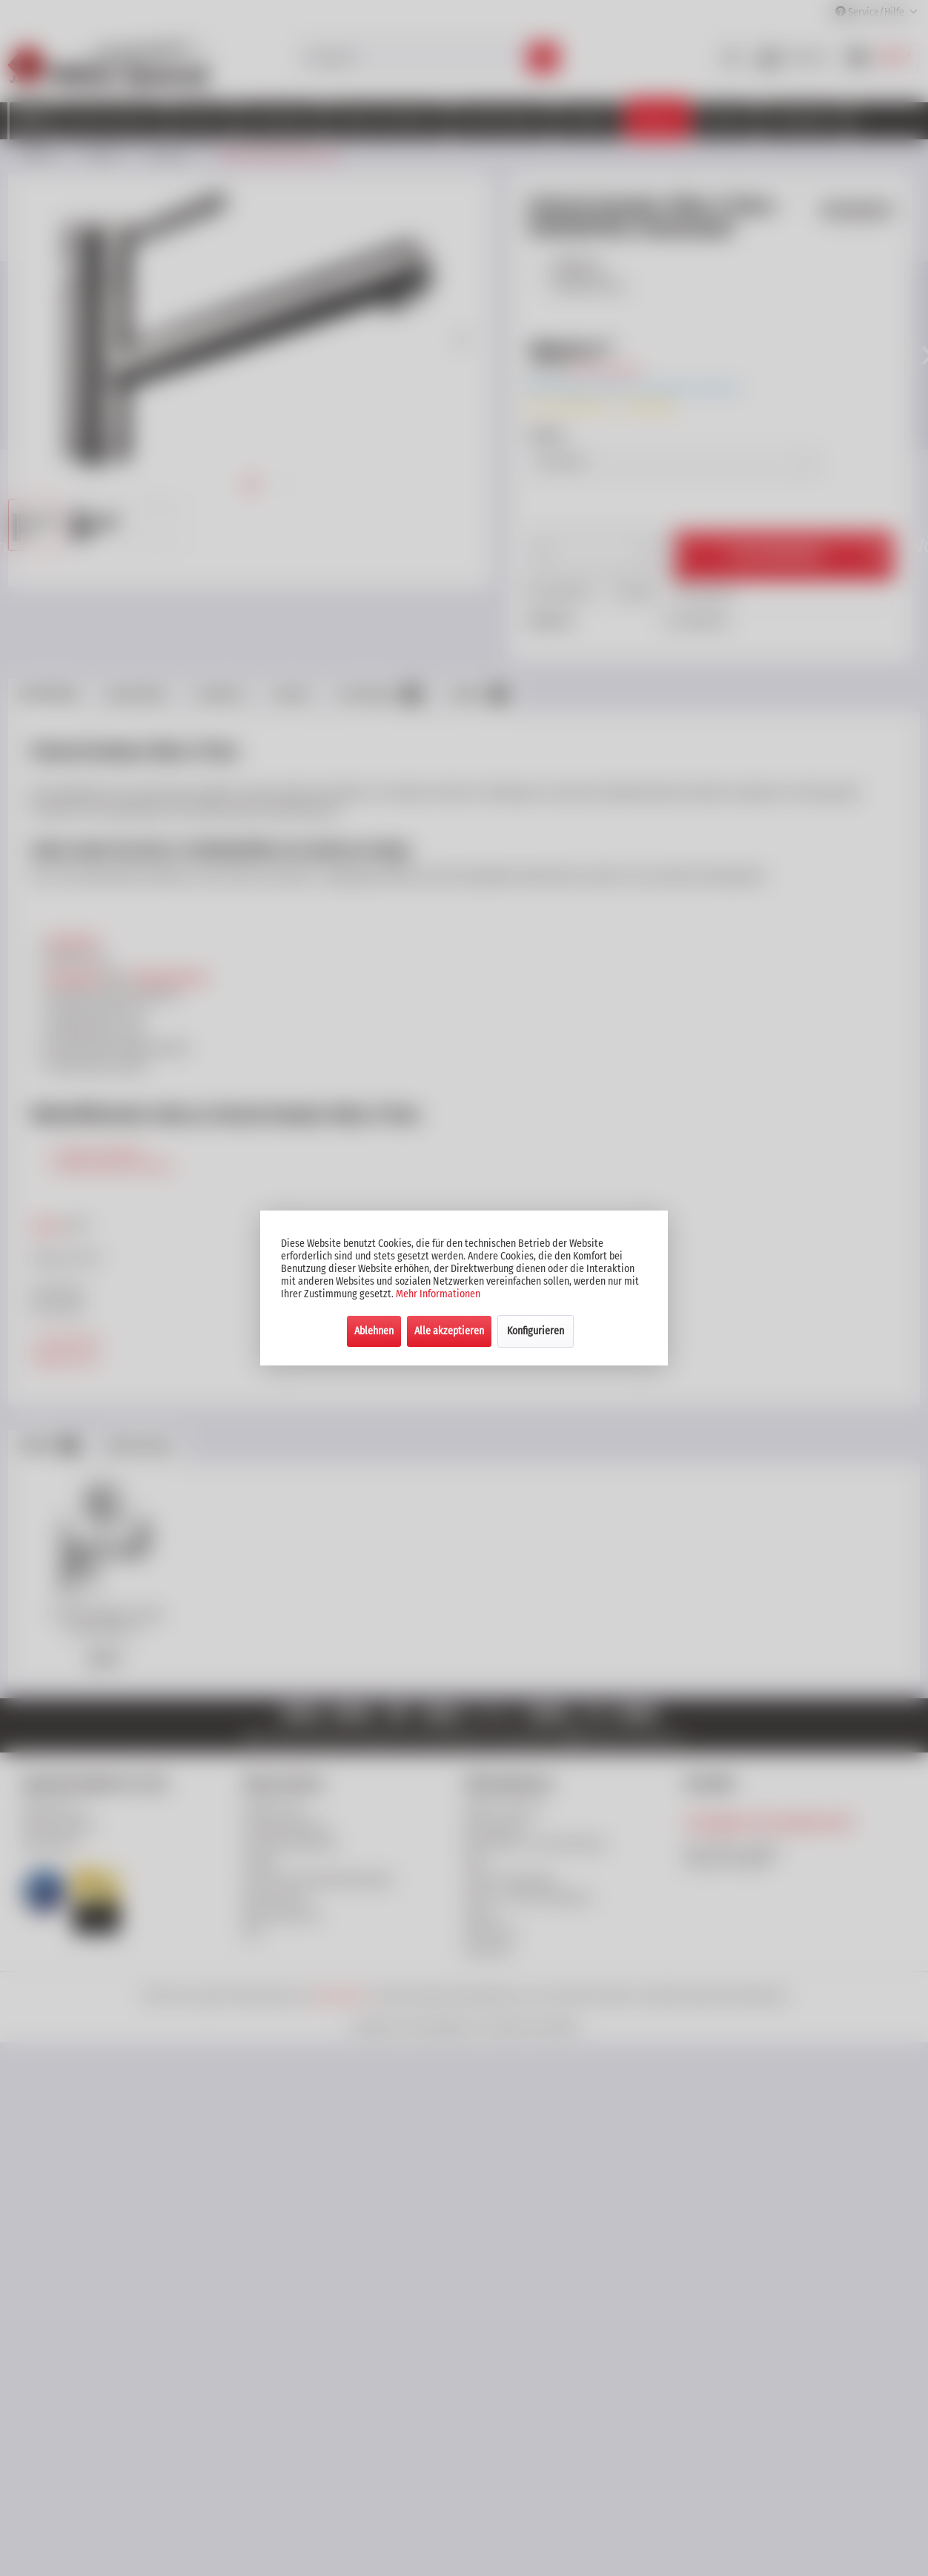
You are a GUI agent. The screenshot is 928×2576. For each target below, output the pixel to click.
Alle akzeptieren (449, 1331)
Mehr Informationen (438, 1294)
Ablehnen (374, 1331)
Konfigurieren (535, 1331)
